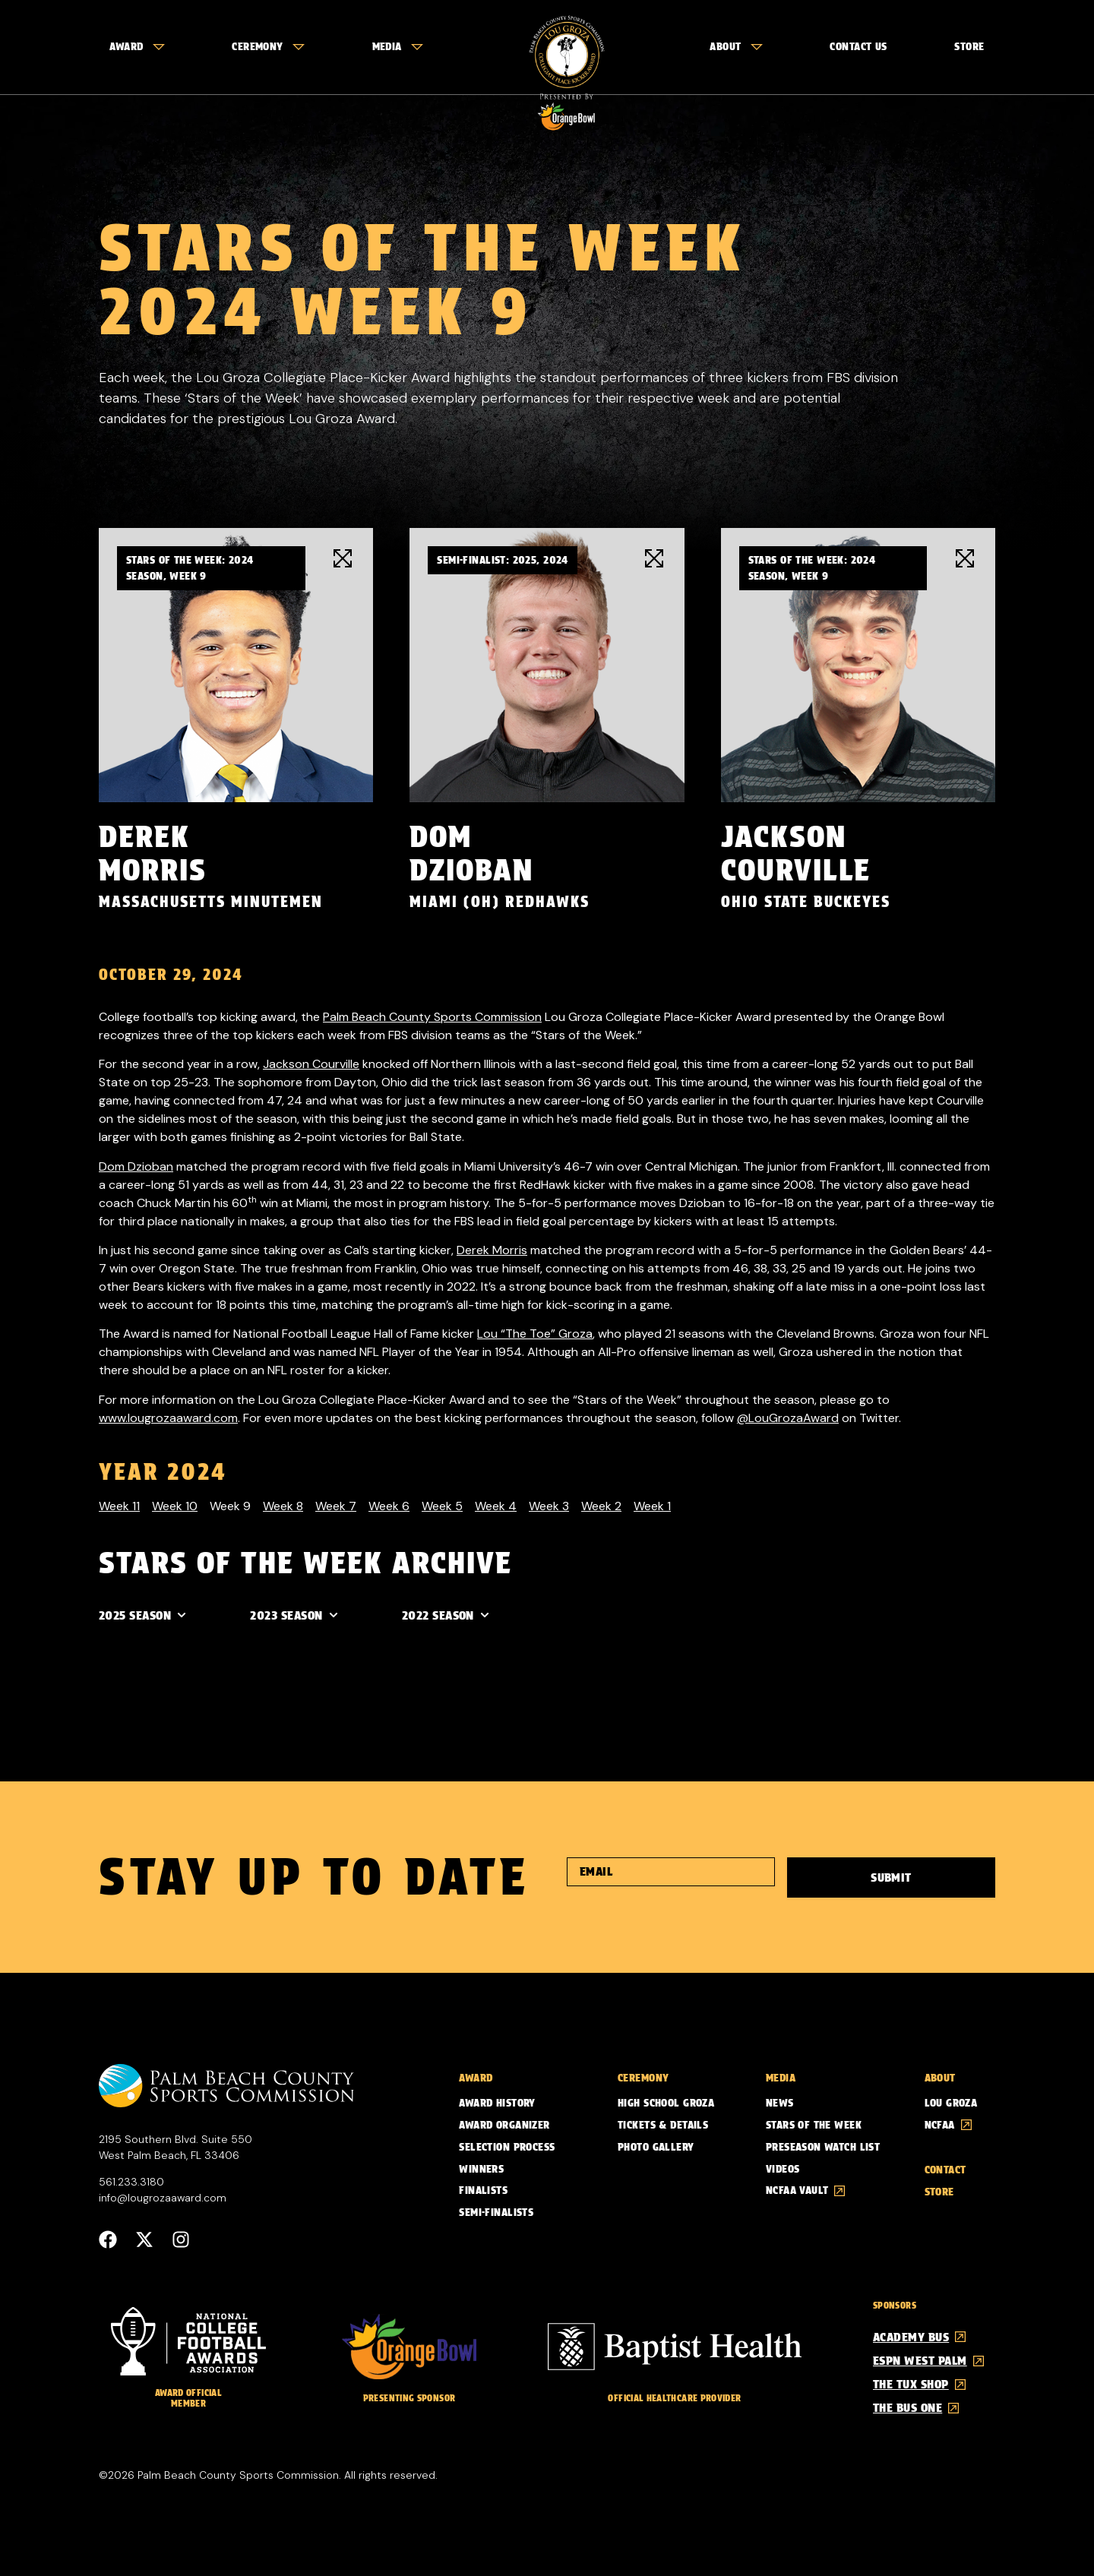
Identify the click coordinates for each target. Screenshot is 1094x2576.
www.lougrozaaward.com (168, 1417)
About (736, 46)
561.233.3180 (131, 2181)
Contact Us (858, 46)
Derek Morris (492, 1249)
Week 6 (388, 1505)
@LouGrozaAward (788, 1417)
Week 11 (119, 1505)
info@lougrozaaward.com (162, 2197)
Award (136, 46)
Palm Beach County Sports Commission (432, 1016)
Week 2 (601, 1505)
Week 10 (175, 1505)
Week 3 (549, 1505)
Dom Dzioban (136, 1166)
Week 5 (442, 1505)
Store (969, 46)
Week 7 (335, 1505)
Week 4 (496, 1505)
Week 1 (652, 1505)
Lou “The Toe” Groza (535, 1333)
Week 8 (283, 1505)
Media (397, 46)
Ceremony (268, 46)
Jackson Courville (311, 1063)
